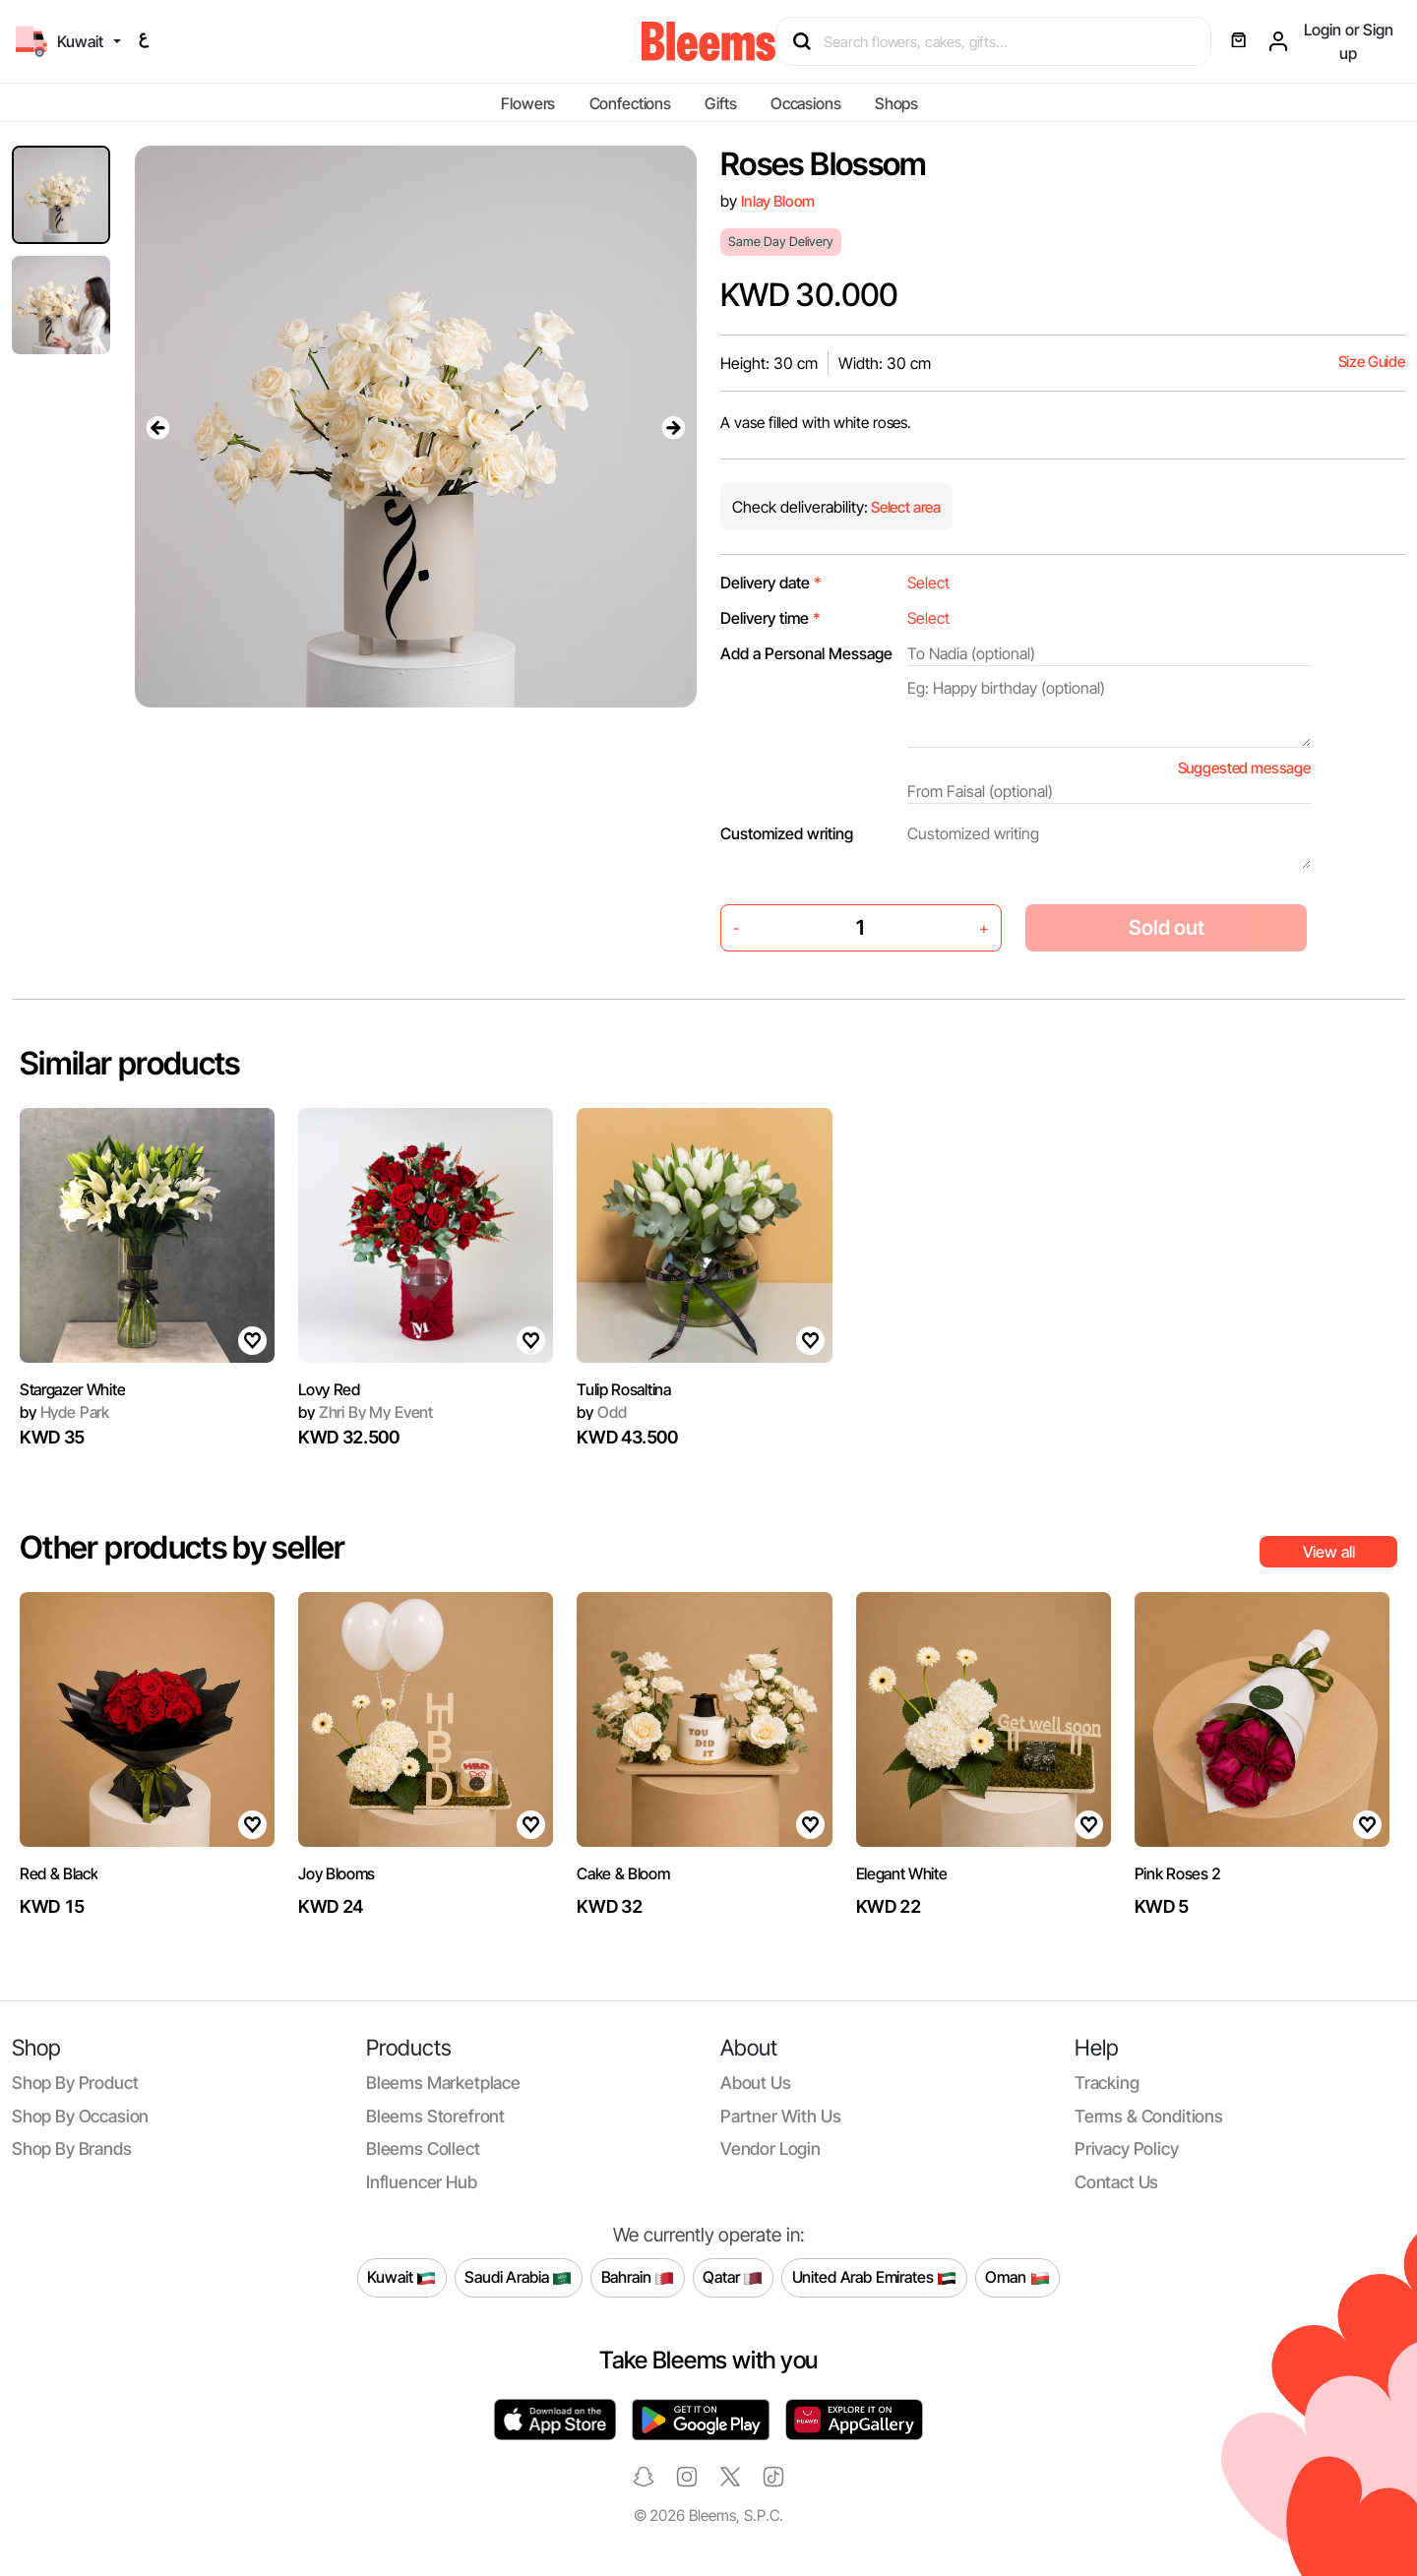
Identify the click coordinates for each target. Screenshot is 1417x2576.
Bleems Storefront (435, 2116)
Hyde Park (64, 1412)
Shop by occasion (80, 2116)
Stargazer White (72, 1389)
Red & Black (58, 1873)
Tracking (1107, 2082)
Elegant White (902, 1873)
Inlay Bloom (778, 201)
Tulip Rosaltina (623, 1389)
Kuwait (401, 2278)
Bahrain (638, 2278)
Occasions (805, 103)
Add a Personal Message (806, 653)
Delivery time (770, 618)
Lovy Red (328, 1389)
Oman (1017, 2278)
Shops (896, 103)
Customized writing (786, 833)
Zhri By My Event (365, 1412)
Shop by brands (72, 2148)
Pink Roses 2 (1178, 1873)
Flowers (528, 103)
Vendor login (770, 2148)
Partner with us (780, 2116)
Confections (630, 103)
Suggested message (1244, 768)
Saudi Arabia (518, 2278)
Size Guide (1371, 361)
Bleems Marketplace (443, 2082)
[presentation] (158, 427)
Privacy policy (1127, 2148)
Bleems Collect (423, 2148)
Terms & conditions (1149, 2116)
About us (755, 2082)
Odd (601, 1412)
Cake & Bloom (623, 1873)
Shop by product (75, 2082)
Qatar (733, 2278)
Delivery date (771, 582)
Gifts (720, 103)
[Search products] (1002, 41)
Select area (904, 507)
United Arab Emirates (874, 2278)
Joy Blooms (336, 1873)
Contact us (1116, 2182)
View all (1329, 1552)
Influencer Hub (421, 2182)
